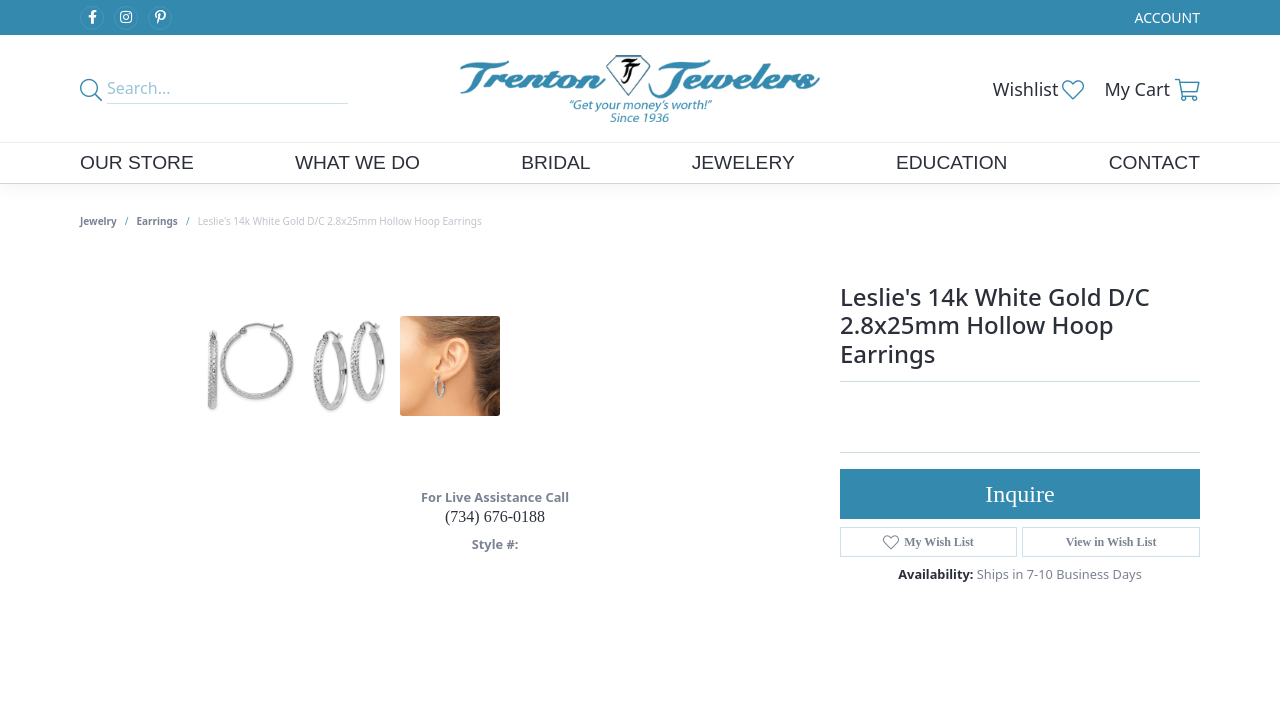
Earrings (157, 221)
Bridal (555, 162)
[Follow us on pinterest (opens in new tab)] (160, 18)
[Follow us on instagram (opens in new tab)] (126, 18)
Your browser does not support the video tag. (650, 391)
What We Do (357, 162)
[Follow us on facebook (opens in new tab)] (92, 18)
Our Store (137, 162)
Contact (1154, 162)
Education (952, 162)
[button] (1165, 17)
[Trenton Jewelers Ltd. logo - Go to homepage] (640, 88)
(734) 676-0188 (495, 516)
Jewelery (743, 162)
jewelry (98, 221)
